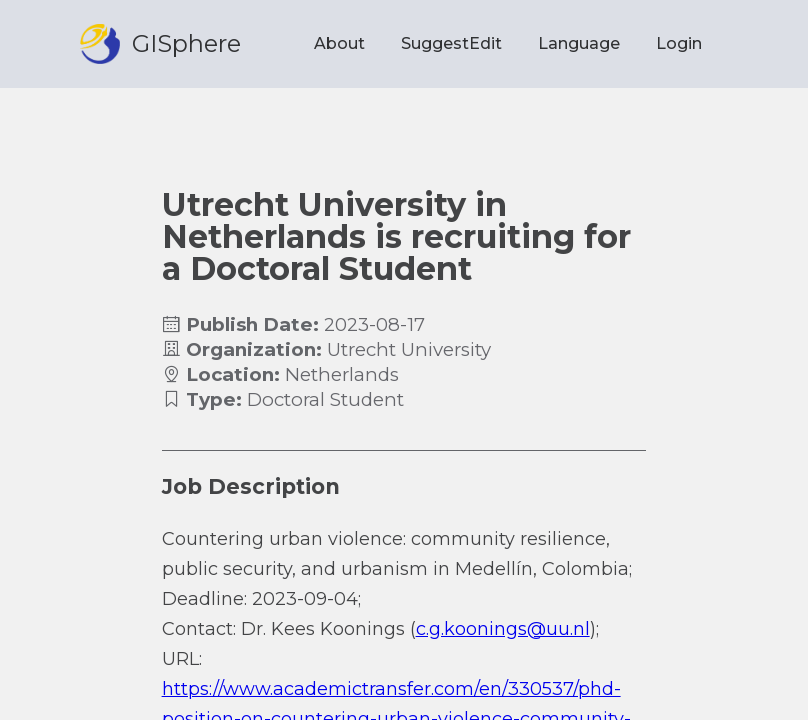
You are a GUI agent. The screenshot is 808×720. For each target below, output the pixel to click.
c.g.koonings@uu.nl (503, 629)
